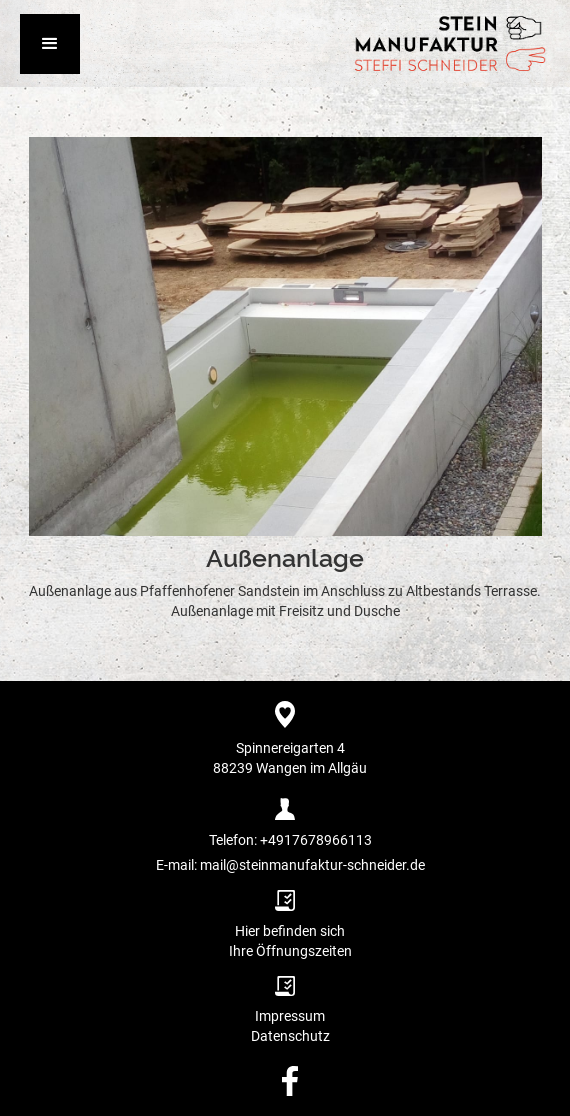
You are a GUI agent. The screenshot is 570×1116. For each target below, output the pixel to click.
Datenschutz (290, 1036)
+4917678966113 (314, 840)
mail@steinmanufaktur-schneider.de (312, 865)
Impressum (290, 1016)
